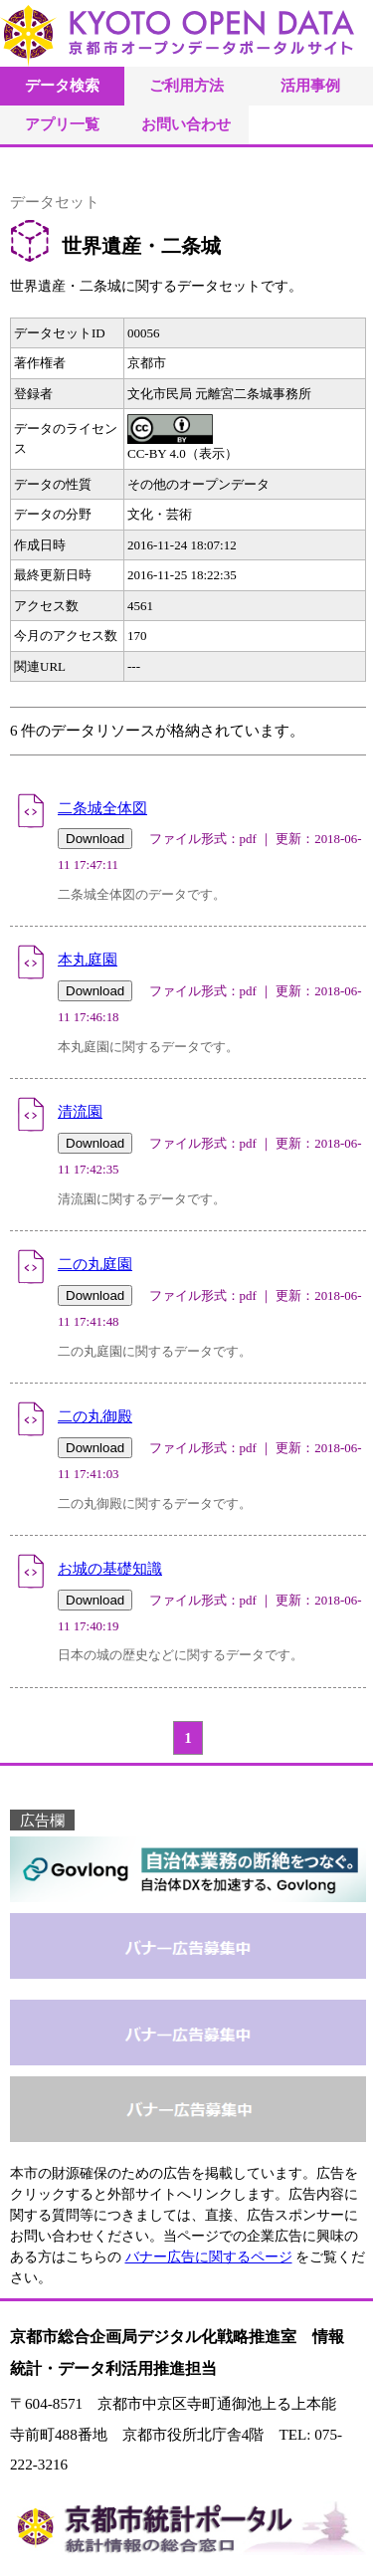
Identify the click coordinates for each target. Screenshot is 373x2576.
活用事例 (310, 85)
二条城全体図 (102, 807)
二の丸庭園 (95, 1263)
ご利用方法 (186, 85)
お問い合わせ (186, 123)
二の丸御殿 (95, 1415)
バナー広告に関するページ (208, 2257)
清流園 (80, 1111)
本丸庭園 (87, 959)
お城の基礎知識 (110, 1568)
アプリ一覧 (62, 123)
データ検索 (62, 85)
